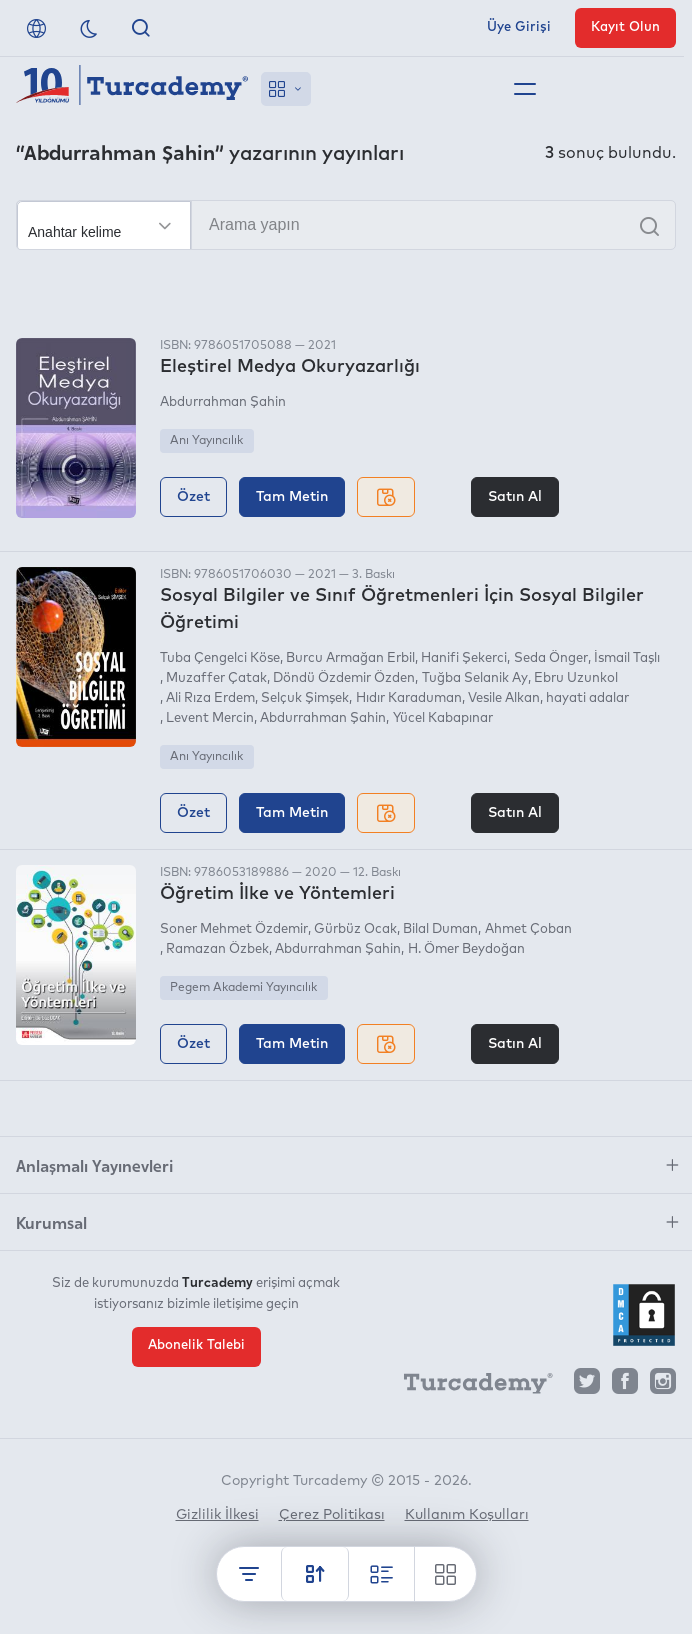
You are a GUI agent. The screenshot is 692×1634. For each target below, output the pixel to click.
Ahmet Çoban (528, 929)
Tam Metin (292, 497)
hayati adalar (587, 698)
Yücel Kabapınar (443, 718)
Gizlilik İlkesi (217, 1515)
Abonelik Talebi (196, 1344)
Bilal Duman (440, 929)
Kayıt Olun (625, 27)
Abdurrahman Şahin (223, 402)
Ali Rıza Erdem (210, 698)
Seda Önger (551, 658)
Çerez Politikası (332, 1515)
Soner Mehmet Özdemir (234, 929)
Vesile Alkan (504, 698)
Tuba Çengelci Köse (220, 658)
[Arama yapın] (346, 225)
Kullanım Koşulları (467, 1515)
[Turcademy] (469, 1386)
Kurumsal (51, 1222)
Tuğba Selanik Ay (475, 678)
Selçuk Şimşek (305, 698)
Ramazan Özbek (217, 949)
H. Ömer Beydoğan (466, 949)
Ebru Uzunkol (576, 678)
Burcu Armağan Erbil (350, 658)
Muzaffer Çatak (216, 678)
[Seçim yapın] (104, 226)
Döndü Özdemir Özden (344, 678)
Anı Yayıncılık (206, 441)
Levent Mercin (210, 718)
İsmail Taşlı (627, 658)
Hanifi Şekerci (464, 658)
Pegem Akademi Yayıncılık (243, 988)
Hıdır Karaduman (409, 698)
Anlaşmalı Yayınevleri (94, 1165)
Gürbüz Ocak (355, 929)
